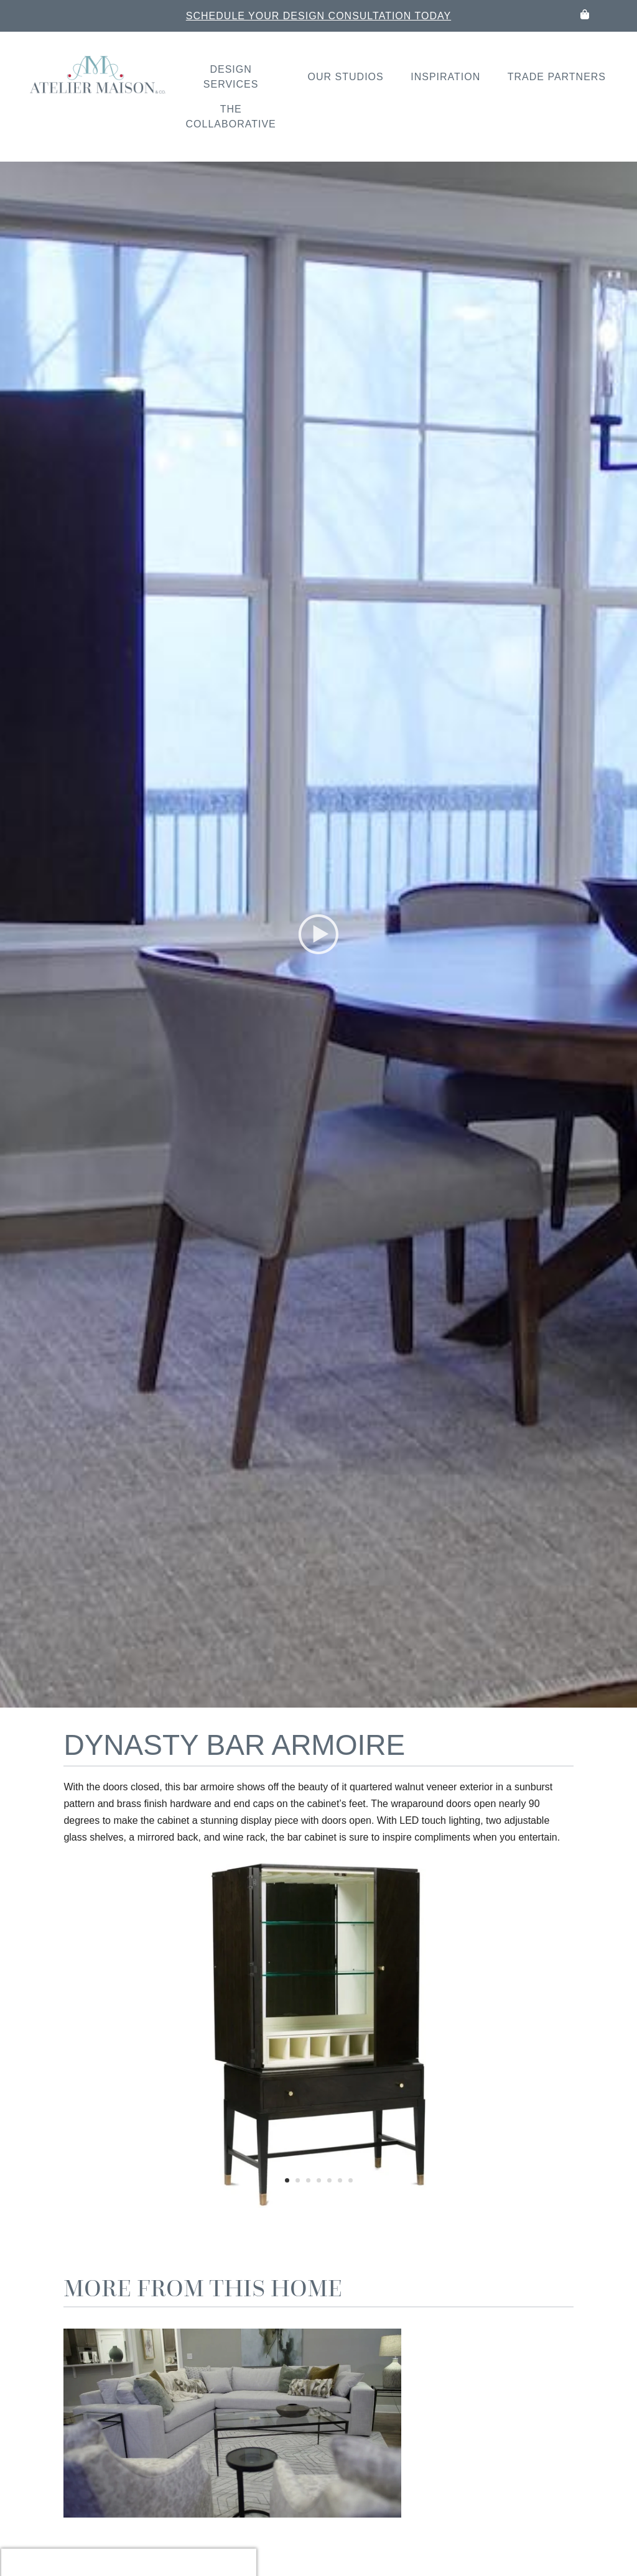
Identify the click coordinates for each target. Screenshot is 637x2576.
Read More (374, 2500)
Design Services (231, 77)
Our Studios (346, 76)
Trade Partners (557, 76)
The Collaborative (231, 116)
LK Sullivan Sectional (410, 2421)
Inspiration (445, 76)
